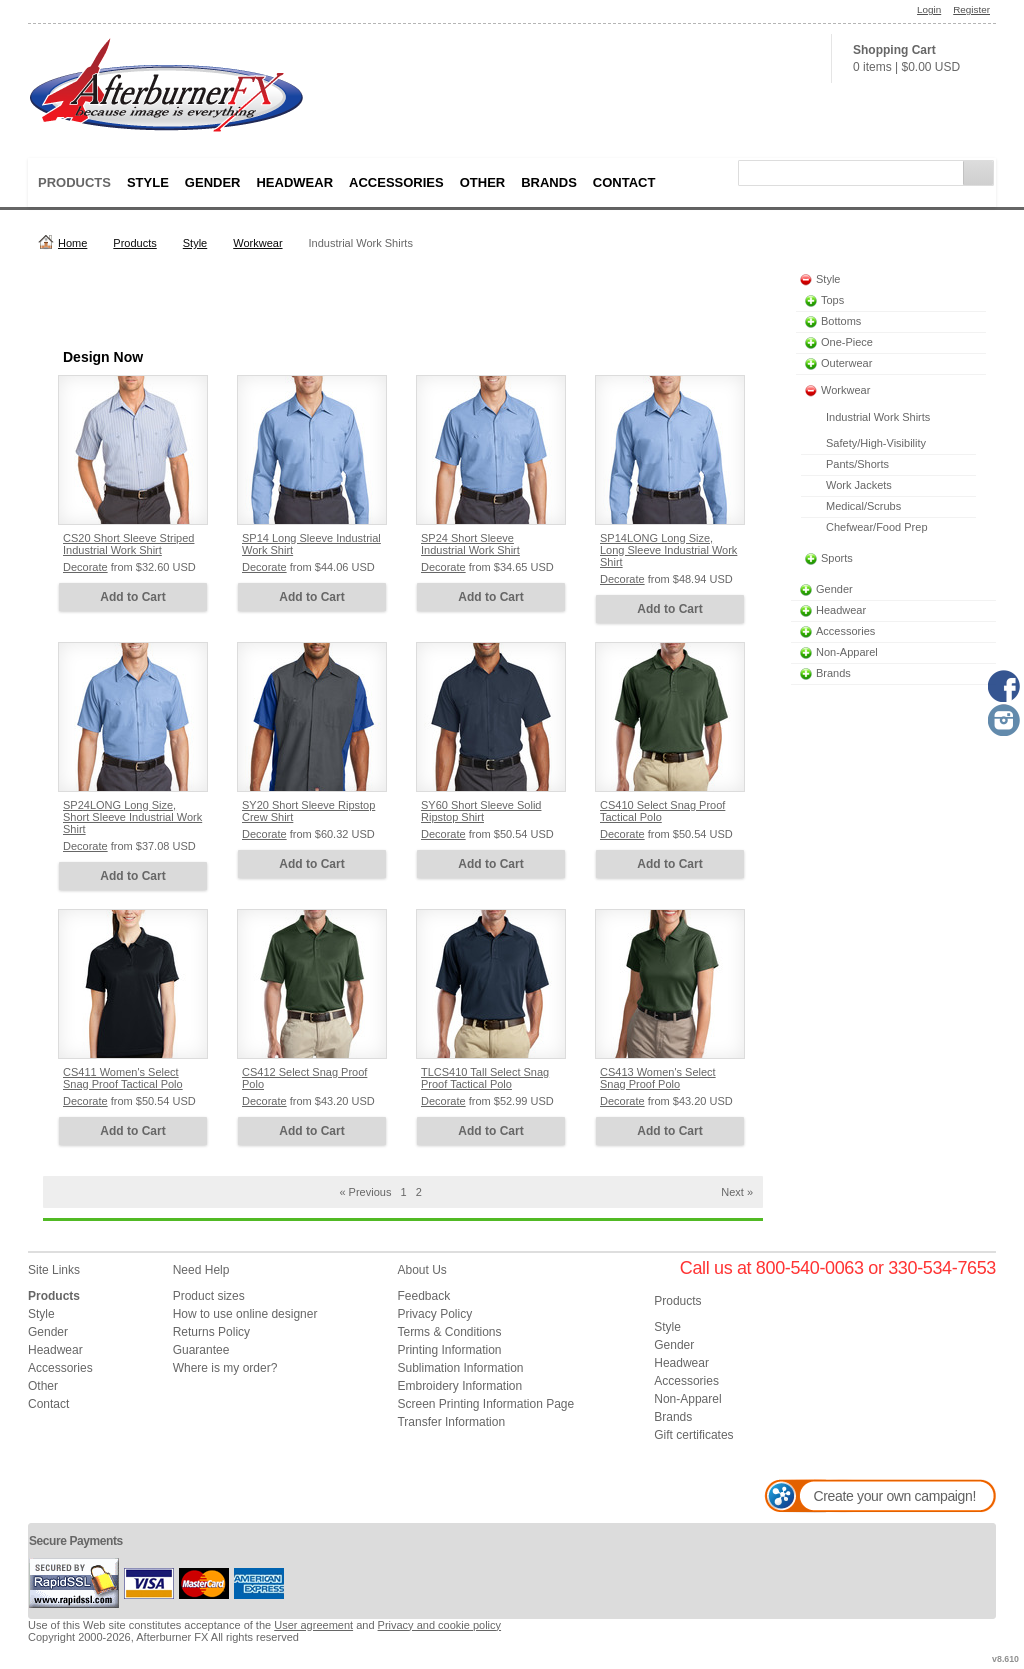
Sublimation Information (460, 1368)
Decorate (85, 567)
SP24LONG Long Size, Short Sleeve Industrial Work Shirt (132, 817)
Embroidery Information (459, 1386)
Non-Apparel (847, 652)
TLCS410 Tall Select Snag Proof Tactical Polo (485, 1078)
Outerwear (846, 363)
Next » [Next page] (737, 1192)
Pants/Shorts (857, 464)
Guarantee (201, 1350)
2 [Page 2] (419, 1192)
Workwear (257, 243)
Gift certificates (693, 1435)
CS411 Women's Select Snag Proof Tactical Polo (123, 1078)
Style (148, 182)
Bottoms (841, 321)
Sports (837, 558)
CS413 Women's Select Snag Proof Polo (658, 1078)
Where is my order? (225, 1368)
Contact (624, 182)
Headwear (294, 182)
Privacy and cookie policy (440, 1625)
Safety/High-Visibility (876, 443)
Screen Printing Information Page (485, 1404)
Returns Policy (211, 1332)
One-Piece (847, 342)
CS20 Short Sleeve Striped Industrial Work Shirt (128, 544)
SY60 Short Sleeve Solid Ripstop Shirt (481, 811)
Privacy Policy (434, 1314)
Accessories (396, 182)
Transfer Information (451, 1422)
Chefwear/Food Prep (877, 527)
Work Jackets (859, 485)
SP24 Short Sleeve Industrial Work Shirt (470, 544)
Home (72, 243)
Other (483, 182)
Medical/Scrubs (863, 506)
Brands (549, 182)
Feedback (423, 1296)
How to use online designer (245, 1314)
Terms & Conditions (449, 1332)
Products (74, 182)
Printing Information (449, 1350)
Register (971, 9)
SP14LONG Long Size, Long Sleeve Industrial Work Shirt (668, 550)
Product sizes (209, 1296)
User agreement (313, 1625)
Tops (832, 300)
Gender (213, 182)
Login (929, 9)
